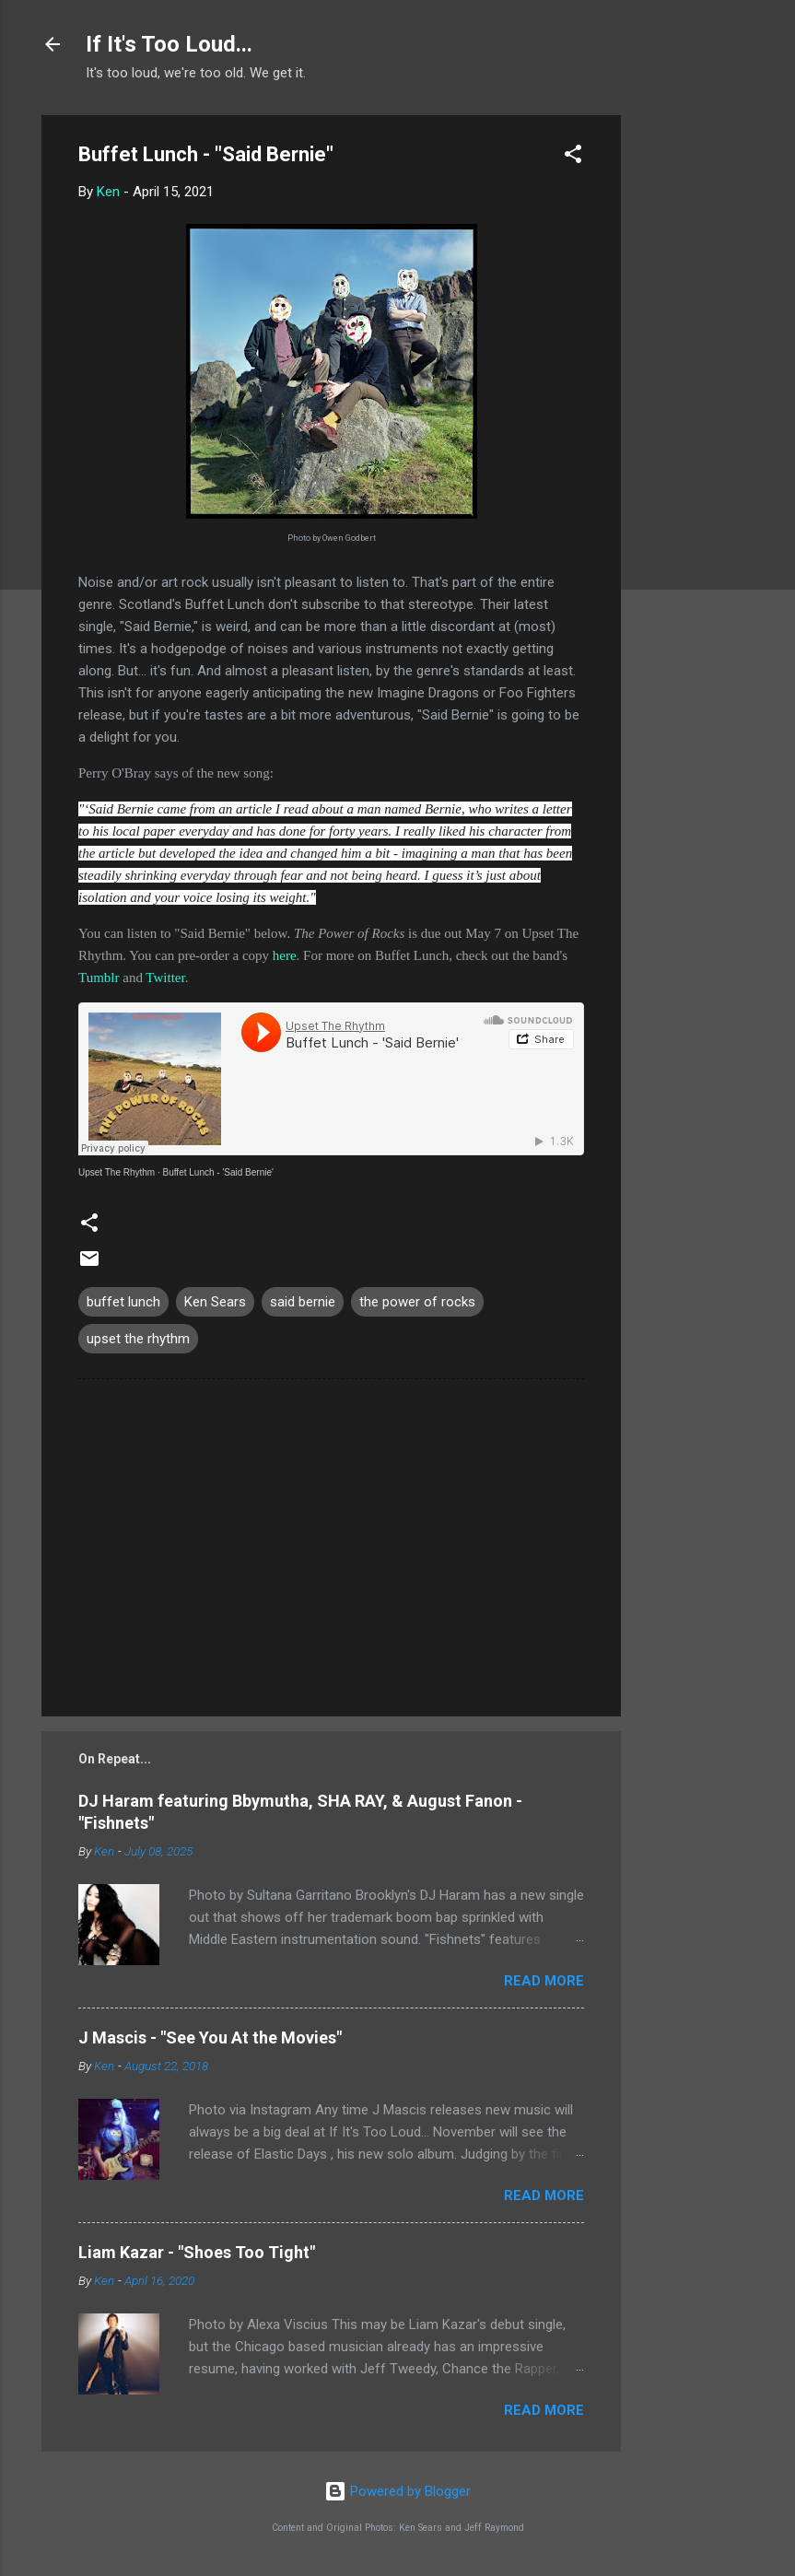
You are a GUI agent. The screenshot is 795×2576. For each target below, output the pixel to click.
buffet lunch (123, 1302)
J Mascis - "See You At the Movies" (210, 2037)
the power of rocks (417, 1302)
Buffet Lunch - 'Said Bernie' (218, 1172)
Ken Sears (215, 1302)
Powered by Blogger (397, 2491)
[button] (573, 157)
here (285, 955)
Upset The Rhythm (116, 1172)
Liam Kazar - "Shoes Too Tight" (196, 2252)
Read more (544, 1981)
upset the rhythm (138, 1338)
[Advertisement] (695, 391)
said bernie (302, 1302)
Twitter (165, 977)
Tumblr (98, 977)
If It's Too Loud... (169, 44)
